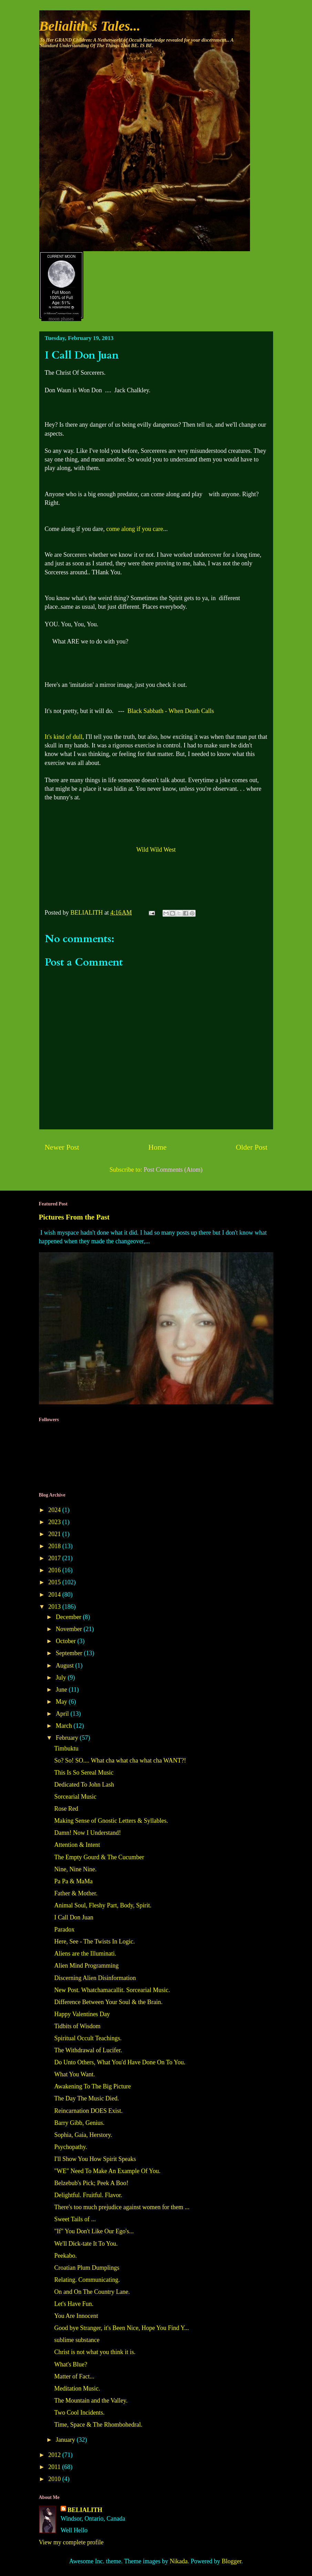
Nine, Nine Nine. (75, 1869)
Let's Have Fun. (73, 2303)
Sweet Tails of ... (74, 2219)
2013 (55, 1606)
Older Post (252, 1147)
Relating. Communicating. (86, 2279)
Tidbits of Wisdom (77, 2026)
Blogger (231, 2561)
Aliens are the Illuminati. (85, 1953)
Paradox (64, 1929)
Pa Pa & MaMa (73, 1881)
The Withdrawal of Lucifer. (88, 2050)
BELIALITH (84, 2509)
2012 (55, 2454)
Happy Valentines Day (82, 2014)
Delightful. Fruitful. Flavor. (88, 2195)
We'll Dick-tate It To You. (85, 2243)
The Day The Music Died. (86, 2098)
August (65, 1665)
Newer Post (62, 1147)
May (62, 1701)
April (63, 1713)
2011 (55, 2466)
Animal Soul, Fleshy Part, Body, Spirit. (102, 1905)
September (70, 1653)
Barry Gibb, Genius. (79, 2122)
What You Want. (74, 2074)
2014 (55, 1594)
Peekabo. (65, 2255)
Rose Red (66, 1808)
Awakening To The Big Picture (92, 2086)
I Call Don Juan (73, 1917)
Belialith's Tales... (90, 26)
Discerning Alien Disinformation (95, 1977)
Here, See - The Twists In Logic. (94, 1941)
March (64, 1725)
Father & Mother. (75, 1893)
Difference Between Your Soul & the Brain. (108, 2002)
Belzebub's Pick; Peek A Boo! (91, 2183)
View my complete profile (71, 2542)
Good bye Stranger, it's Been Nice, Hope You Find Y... (121, 2327)
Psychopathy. (70, 2146)
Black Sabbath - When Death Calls (170, 710)
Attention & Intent (77, 1844)
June (62, 1689)
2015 (55, 1582)
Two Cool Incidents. (79, 2412)
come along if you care (134, 528)
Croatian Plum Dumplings (86, 2267)
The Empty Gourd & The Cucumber (99, 1857)
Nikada (179, 2561)
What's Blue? (70, 2364)
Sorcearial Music (75, 1796)
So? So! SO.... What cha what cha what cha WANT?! (120, 1760)
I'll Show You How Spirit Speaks (95, 2158)
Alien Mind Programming (86, 1965)
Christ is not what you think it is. (94, 2352)
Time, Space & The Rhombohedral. (98, 2424)
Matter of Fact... (74, 2376)
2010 (55, 2479)
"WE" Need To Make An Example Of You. (107, 2171)
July (62, 1677)
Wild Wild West (156, 849)
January (66, 2439)
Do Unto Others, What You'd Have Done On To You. (119, 2062)
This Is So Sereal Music (83, 1772)
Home (157, 1147)
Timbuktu (66, 1748)
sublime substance (76, 2340)
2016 (55, 1570)
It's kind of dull (64, 736)
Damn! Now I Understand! (87, 1832)
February (68, 1737)
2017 (55, 1558)
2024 (55, 1510)
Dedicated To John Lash (84, 1784)
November (69, 1629)
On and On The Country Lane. (92, 2291)
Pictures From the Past (74, 1217)
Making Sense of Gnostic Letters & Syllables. (111, 1820)
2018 (55, 1546)
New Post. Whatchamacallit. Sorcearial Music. (112, 1990)
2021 (55, 1534)
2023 (55, 1522)
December (69, 1617)
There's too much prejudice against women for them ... (121, 2207)
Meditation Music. (77, 2388)
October (66, 1641)
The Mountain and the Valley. (90, 2400)
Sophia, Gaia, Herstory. (83, 2134)
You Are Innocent (76, 2315)
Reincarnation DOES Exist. (88, 2110)
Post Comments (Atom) (173, 1169)
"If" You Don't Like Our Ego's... (94, 2231)
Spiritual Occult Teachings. (88, 2038)
